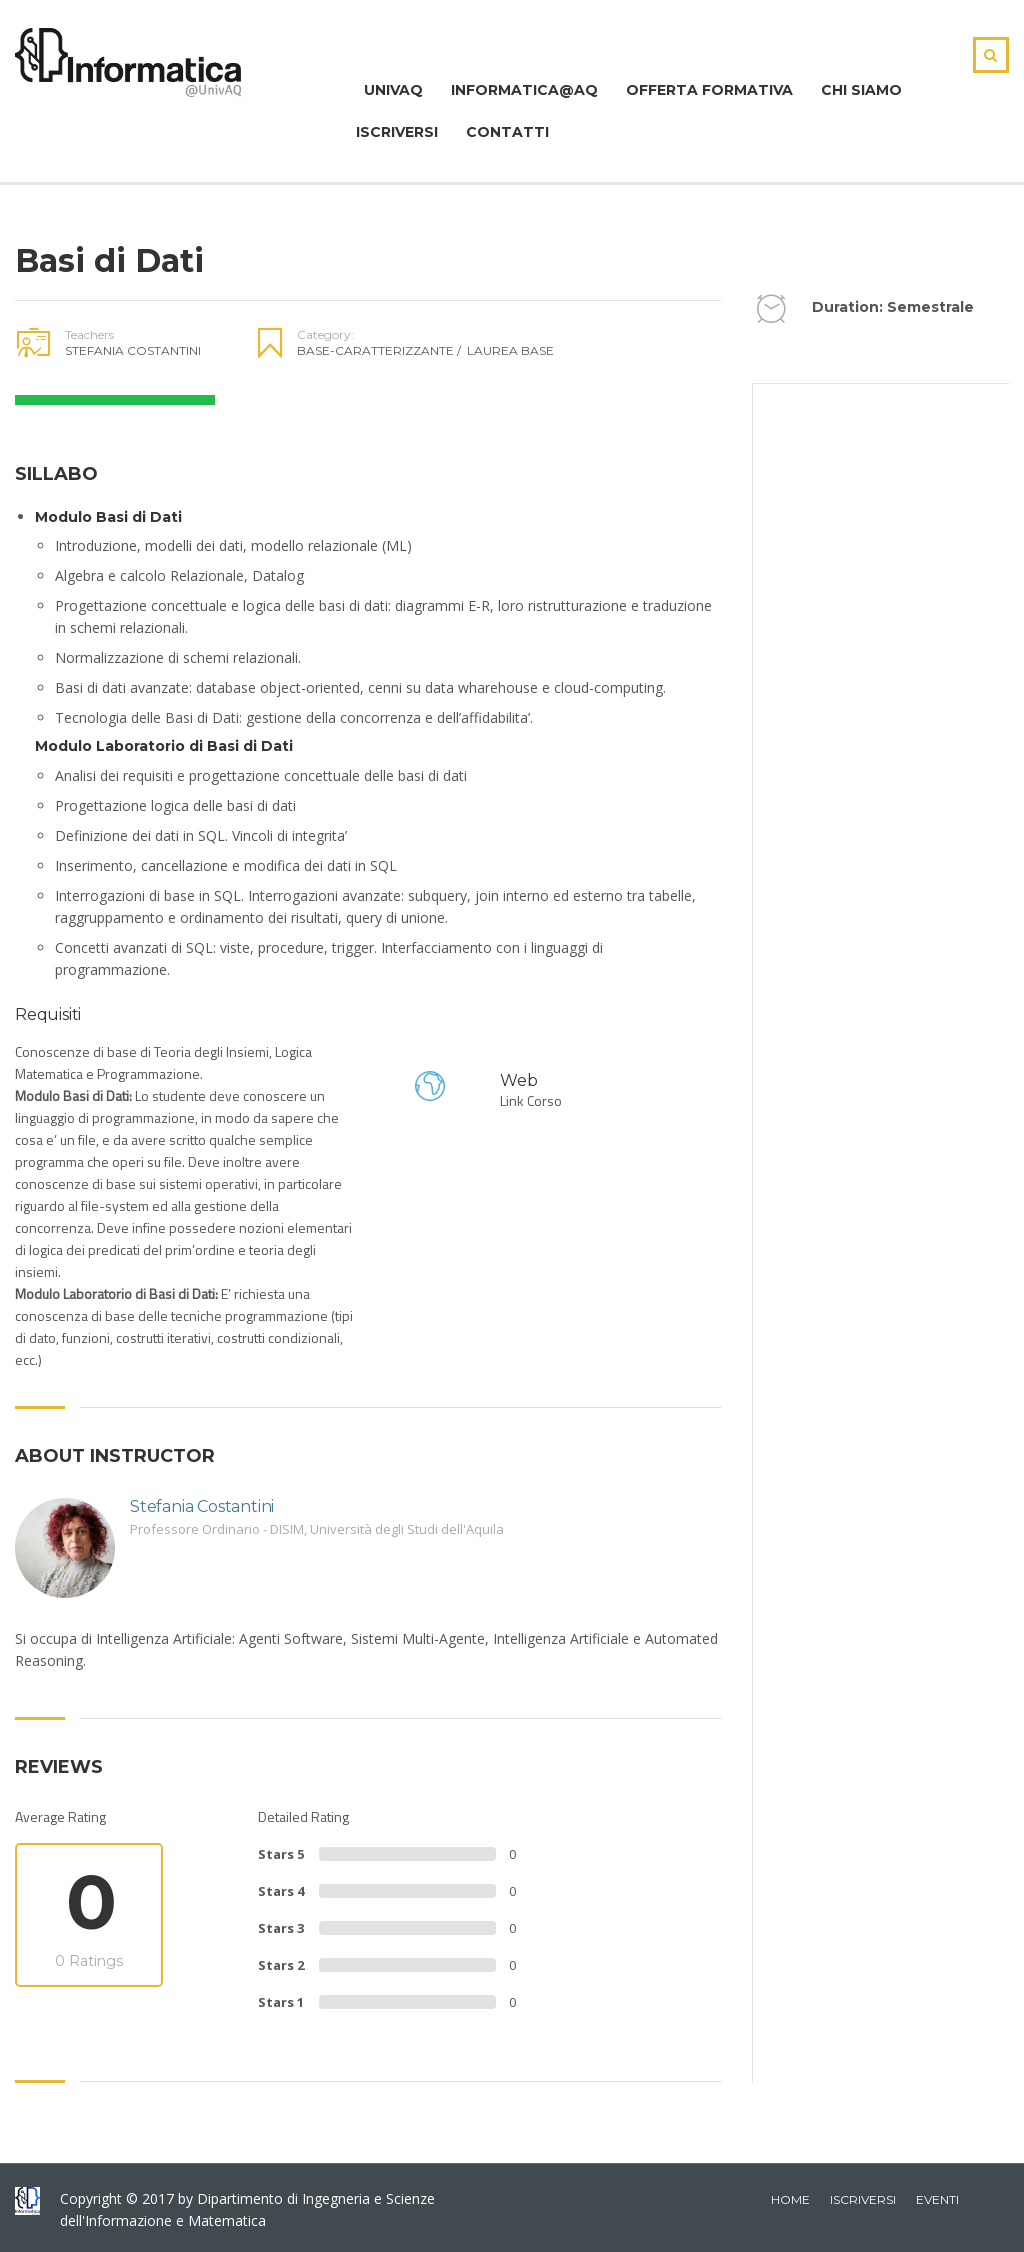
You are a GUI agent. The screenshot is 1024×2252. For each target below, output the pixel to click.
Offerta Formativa (709, 90)
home (790, 2199)
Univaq (389, 90)
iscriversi (863, 2199)
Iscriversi (397, 132)
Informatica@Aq (524, 90)
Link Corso (531, 1100)
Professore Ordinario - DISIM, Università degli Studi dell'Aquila (317, 1529)
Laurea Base (510, 350)
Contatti (507, 132)
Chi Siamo (861, 90)
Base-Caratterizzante (379, 350)
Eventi (937, 2199)
